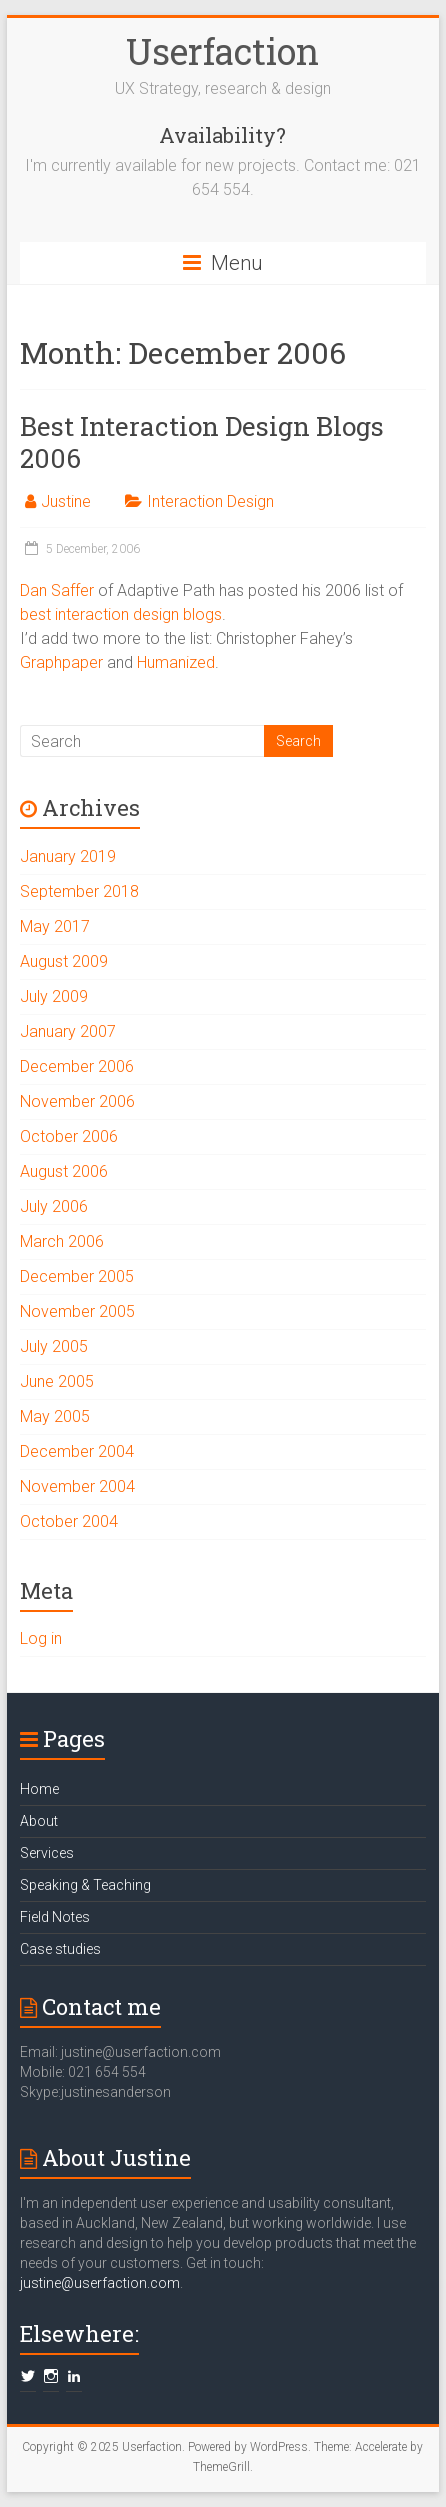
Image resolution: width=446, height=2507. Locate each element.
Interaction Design (210, 501)
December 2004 (77, 1451)
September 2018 (79, 891)
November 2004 (77, 1486)
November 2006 (77, 1101)
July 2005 (54, 1346)
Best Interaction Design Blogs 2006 (202, 442)
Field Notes (55, 1917)
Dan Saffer (57, 590)
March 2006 (62, 1241)
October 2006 (69, 1136)
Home (39, 1789)
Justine (66, 501)
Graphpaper (61, 662)
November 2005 (77, 1311)
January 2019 (68, 856)
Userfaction (222, 51)
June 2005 (57, 1381)
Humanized (176, 662)
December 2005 (77, 1276)
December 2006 (77, 1066)
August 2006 (64, 1171)
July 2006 (54, 1206)
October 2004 (69, 1521)
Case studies (60, 1949)
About (39, 1821)
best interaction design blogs (121, 614)
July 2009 (54, 996)
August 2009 (64, 961)
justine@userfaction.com (100, 2283)
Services (47, 1853)
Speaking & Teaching (85, 1885)
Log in (41, 1638)
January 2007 (68, 1031)
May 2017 (55, 926)
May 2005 (55, 1416)
